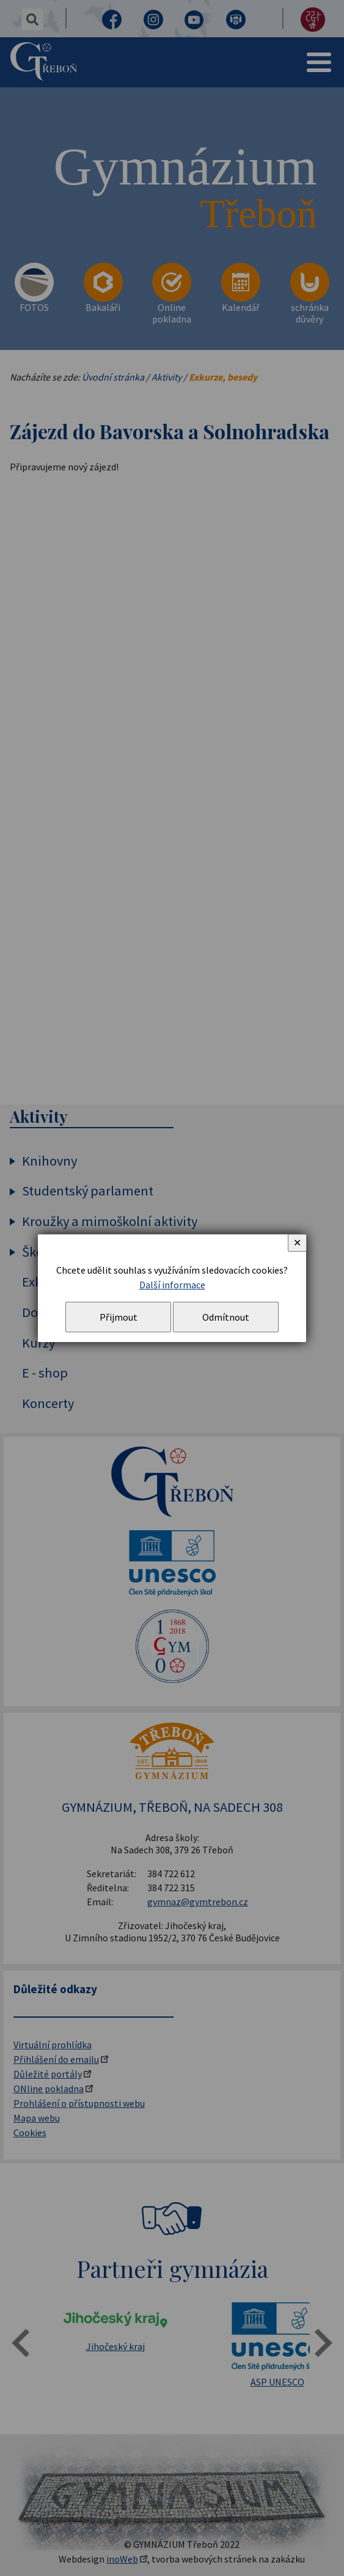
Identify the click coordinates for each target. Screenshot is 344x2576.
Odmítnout (225, 1317)
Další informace (172, 1285)
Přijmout (118, 1317)
